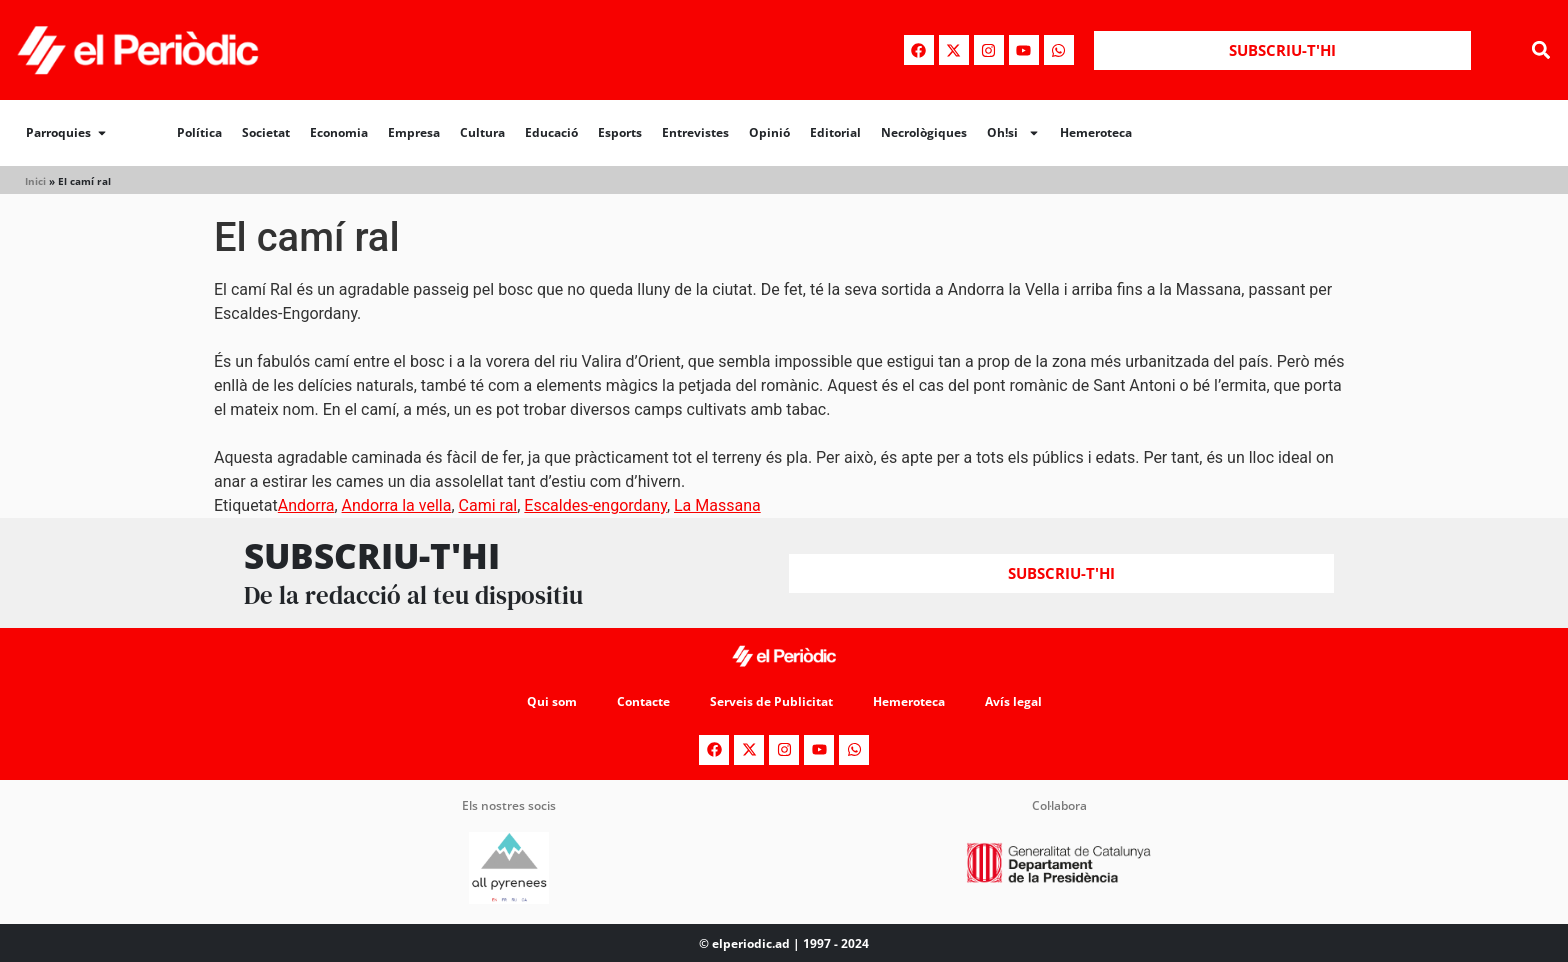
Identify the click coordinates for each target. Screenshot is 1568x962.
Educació (551, 132)
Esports (620, 132)
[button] (1541, 50)
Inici (35, 181)
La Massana (717, 505)
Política (199, 132)
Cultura (482, 132)
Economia (339, 132)
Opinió (769, 132)
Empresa (414, 132)
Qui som (552, 701)
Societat (266, 132)
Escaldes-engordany (595, 505)
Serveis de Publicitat (771, 701)
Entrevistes (695, 132)
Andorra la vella (397, 505)
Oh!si (1013, 133)
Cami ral (488, 505)
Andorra (306, 505)
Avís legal (1013, 701)
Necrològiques (924, 132)
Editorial (835, 132)
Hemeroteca (1096, 132)
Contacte (643, 701)
